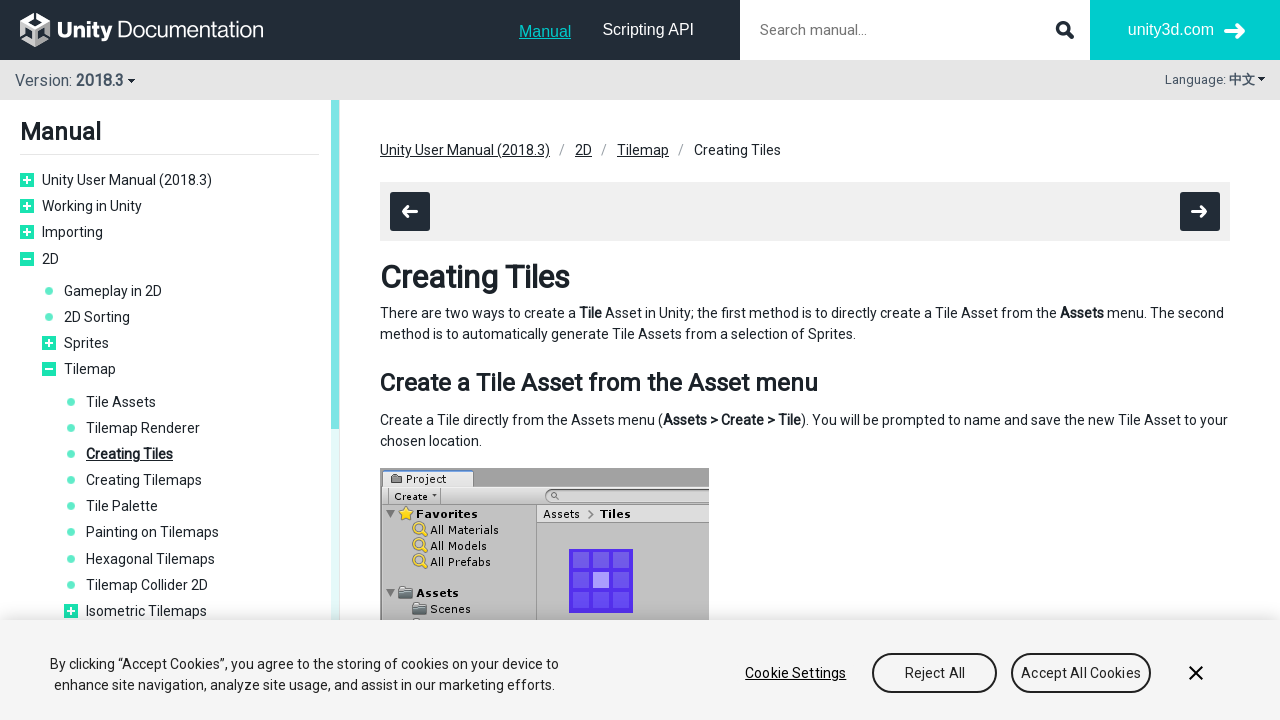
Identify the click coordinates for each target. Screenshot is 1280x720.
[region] (640, 670)
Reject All (935, 673)
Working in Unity (92, 206)
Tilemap (90, 369)
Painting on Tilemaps (152, 532)
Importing (72, 232)
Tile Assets (121, 402)
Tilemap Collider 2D (147, 585)
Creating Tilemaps (144, 480)
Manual (545, 31)
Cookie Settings (795, 673)
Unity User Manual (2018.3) (127, 180)
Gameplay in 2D (113, 291)
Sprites (86, 343)
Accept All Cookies (1081, 673)
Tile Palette (122, 506)
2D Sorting (97, 317)
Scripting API (648, 29)
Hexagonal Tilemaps (150, 559)
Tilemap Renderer (143, 428)
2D (50, 259)
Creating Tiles (129, 454)
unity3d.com (1171, 29)
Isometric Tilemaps (146, 611)
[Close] (1196, 673)
